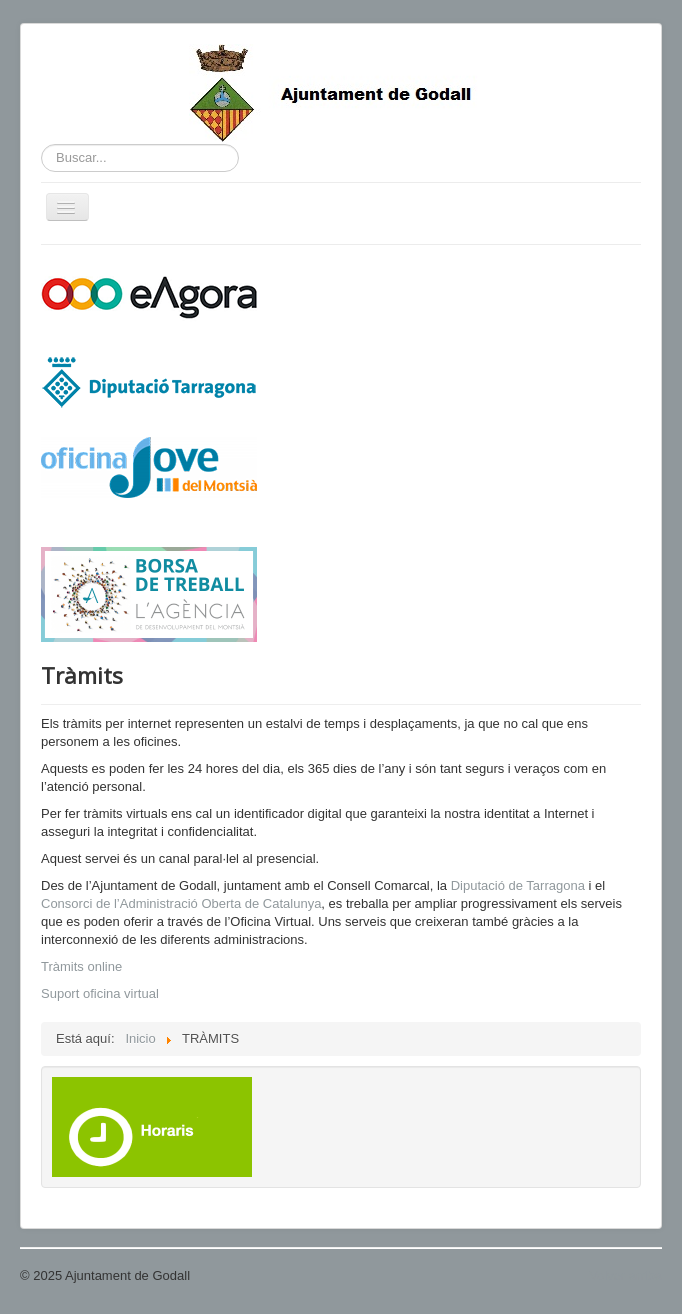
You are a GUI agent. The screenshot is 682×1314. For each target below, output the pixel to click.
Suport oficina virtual (100, 993)
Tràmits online (81, 966)
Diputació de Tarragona (518, 885)
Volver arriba (625, 1275)
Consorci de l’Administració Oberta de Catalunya (181, 903)
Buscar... (41, 144)
